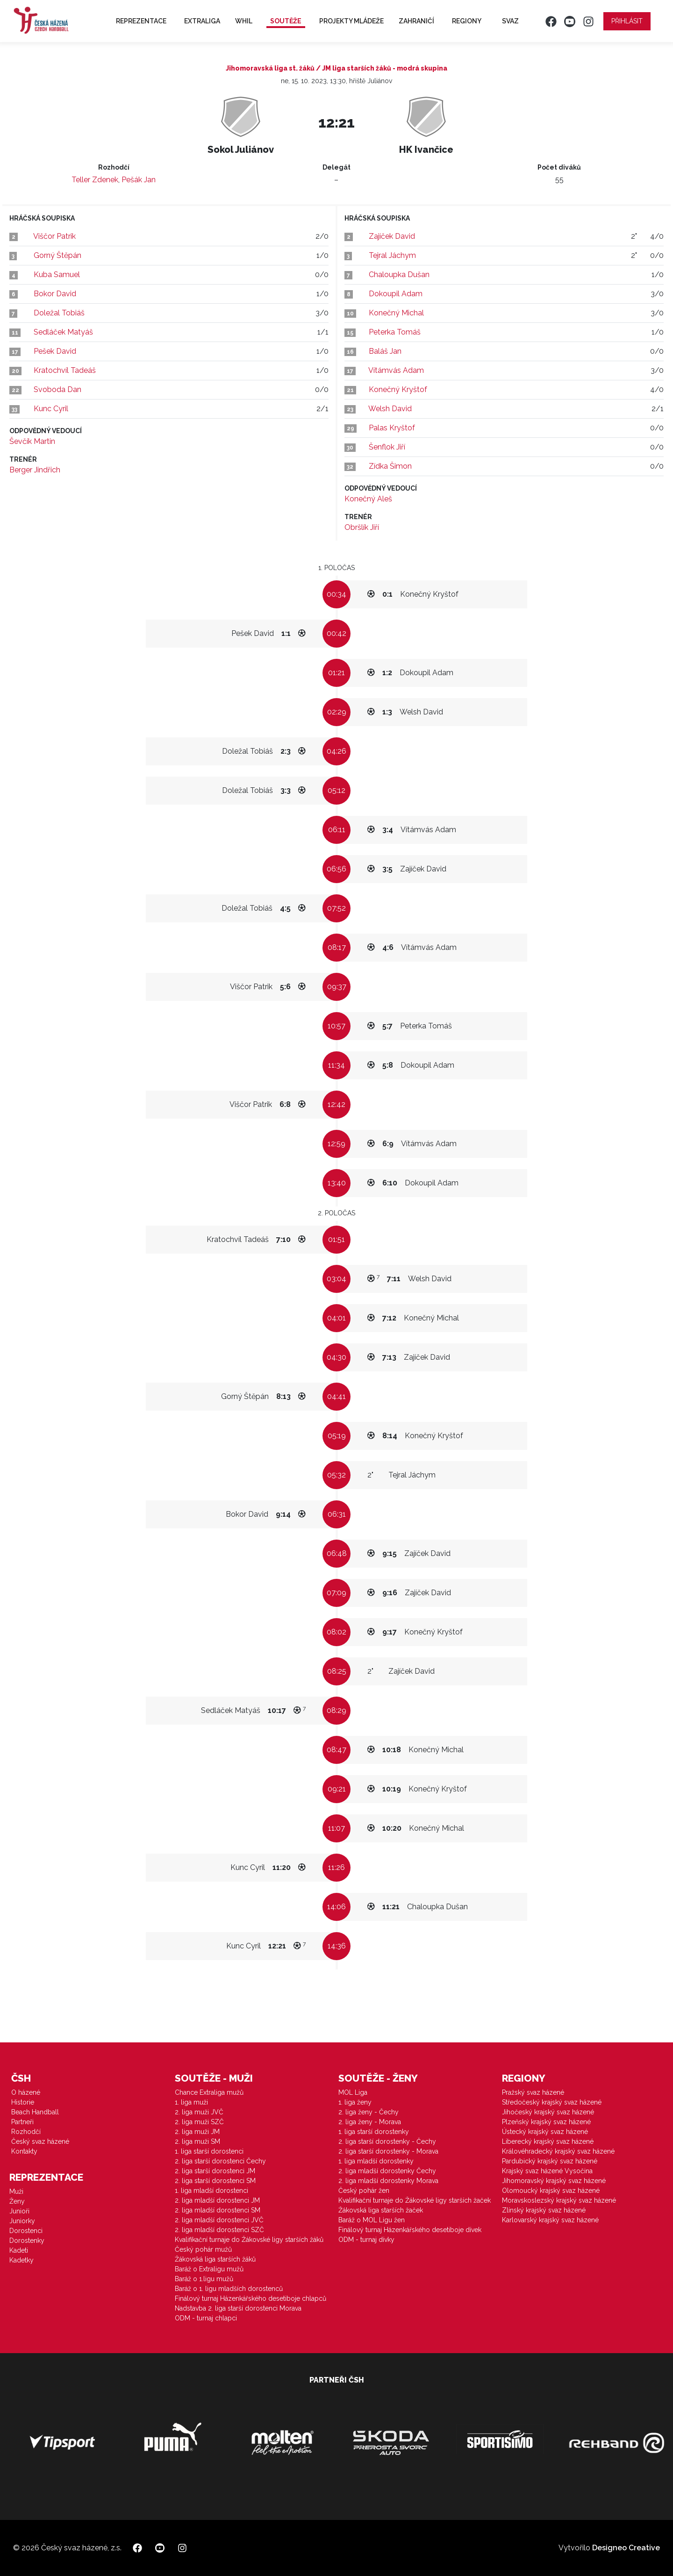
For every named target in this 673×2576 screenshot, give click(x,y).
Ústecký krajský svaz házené (545, 2131)
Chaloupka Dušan (399, 274)
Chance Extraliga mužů (209, 2092)
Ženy (17, 2201)
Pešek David (55, 351)
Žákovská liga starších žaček (380, 2210)
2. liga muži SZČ (199, 2122)
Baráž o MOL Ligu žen (371, 2220)
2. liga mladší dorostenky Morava (388, 2180)
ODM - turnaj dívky (366, 2239)
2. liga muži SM (197, 2141)
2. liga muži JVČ (199, 2112)
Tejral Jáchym (392, 255)
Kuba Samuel (57, 274)
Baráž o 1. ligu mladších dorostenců (229, 2288)
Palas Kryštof (392, 427)
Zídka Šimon (390, 466)
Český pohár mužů (203, 2249)
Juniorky (22, 2221)
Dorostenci (26, 2230)
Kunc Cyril (51, 408)
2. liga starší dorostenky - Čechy (387, 2141)
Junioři (19, 2211)
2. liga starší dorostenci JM (215, 2171)
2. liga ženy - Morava (369, 2122)
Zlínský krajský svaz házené (544, 2210)
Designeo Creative (626, 2547)
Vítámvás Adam (396, 370)
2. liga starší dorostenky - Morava (388, 2151)
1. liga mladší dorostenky (376, 2161)
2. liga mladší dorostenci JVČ (219, 2220)
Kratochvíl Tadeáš (65, 370)
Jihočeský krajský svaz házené (548, 2112)
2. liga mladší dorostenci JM (217, 2200)
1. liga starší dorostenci (209, 2151)
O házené (25, 2092)
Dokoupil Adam (395, 293)
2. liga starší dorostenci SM (215, 2180)
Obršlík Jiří (361, 527)
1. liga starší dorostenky (373, 2131)
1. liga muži (191, 2102)
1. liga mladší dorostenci (211, 2190)
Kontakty (24, 2151)
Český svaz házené (40, 2141)
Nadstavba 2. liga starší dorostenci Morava (238, 2308)
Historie (22, 2102)
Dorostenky (26, 2240)
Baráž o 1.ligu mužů (204, 2279)
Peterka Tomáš (395, 332)
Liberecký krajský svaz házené (548, 2141)
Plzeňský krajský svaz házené (546, 2122)
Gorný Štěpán (57, 255)
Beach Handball (35, 2112)
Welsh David (390, 408)
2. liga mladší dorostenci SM (217, 2210)
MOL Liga (352, 2092)
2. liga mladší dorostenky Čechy (387, 2171)
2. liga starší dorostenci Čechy (220, 2161)
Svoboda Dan (57, 389)
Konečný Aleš (368, 498)
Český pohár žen (363, 2190)
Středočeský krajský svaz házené (551, 2102)
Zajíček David (392, 236)
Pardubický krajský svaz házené (549, 2161)
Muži (16, 2191)
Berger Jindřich (34, 469)
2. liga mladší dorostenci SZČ (219, 2229)
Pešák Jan (139, 179)
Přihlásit (627, 21)
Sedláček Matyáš (63, 332)
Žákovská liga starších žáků (215, 2259)
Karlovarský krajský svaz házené (550, 2220)
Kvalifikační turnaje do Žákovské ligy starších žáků (249, 2239)
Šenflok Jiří (387, 446)
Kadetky (21, 2260)
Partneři (22, 2122)
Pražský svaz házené (533, 2092)
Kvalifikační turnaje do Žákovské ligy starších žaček (414, 2200)
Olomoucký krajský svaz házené (551, 2190)
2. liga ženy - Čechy (368, 2112)
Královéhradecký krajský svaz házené (558, 2151)
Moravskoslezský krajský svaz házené (559, 2200)
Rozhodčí (26, 2131)
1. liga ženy (355, 2102)
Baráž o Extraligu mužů (209, 2269)
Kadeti (18, 2250)
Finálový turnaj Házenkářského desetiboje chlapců (250, 2298)
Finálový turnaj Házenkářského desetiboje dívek (409, 2229)
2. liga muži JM (197, 2131)
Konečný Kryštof (398, 389)
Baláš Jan (385, 351)
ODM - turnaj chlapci (206, 2318)
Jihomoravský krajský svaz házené (554, 2180)
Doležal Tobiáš (59, 312)
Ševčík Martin (32, 441)
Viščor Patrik (54, 236)
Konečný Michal (396, 312)
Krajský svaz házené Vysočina (547, 2171)
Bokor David (55, 293)
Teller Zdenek (95, 179)
